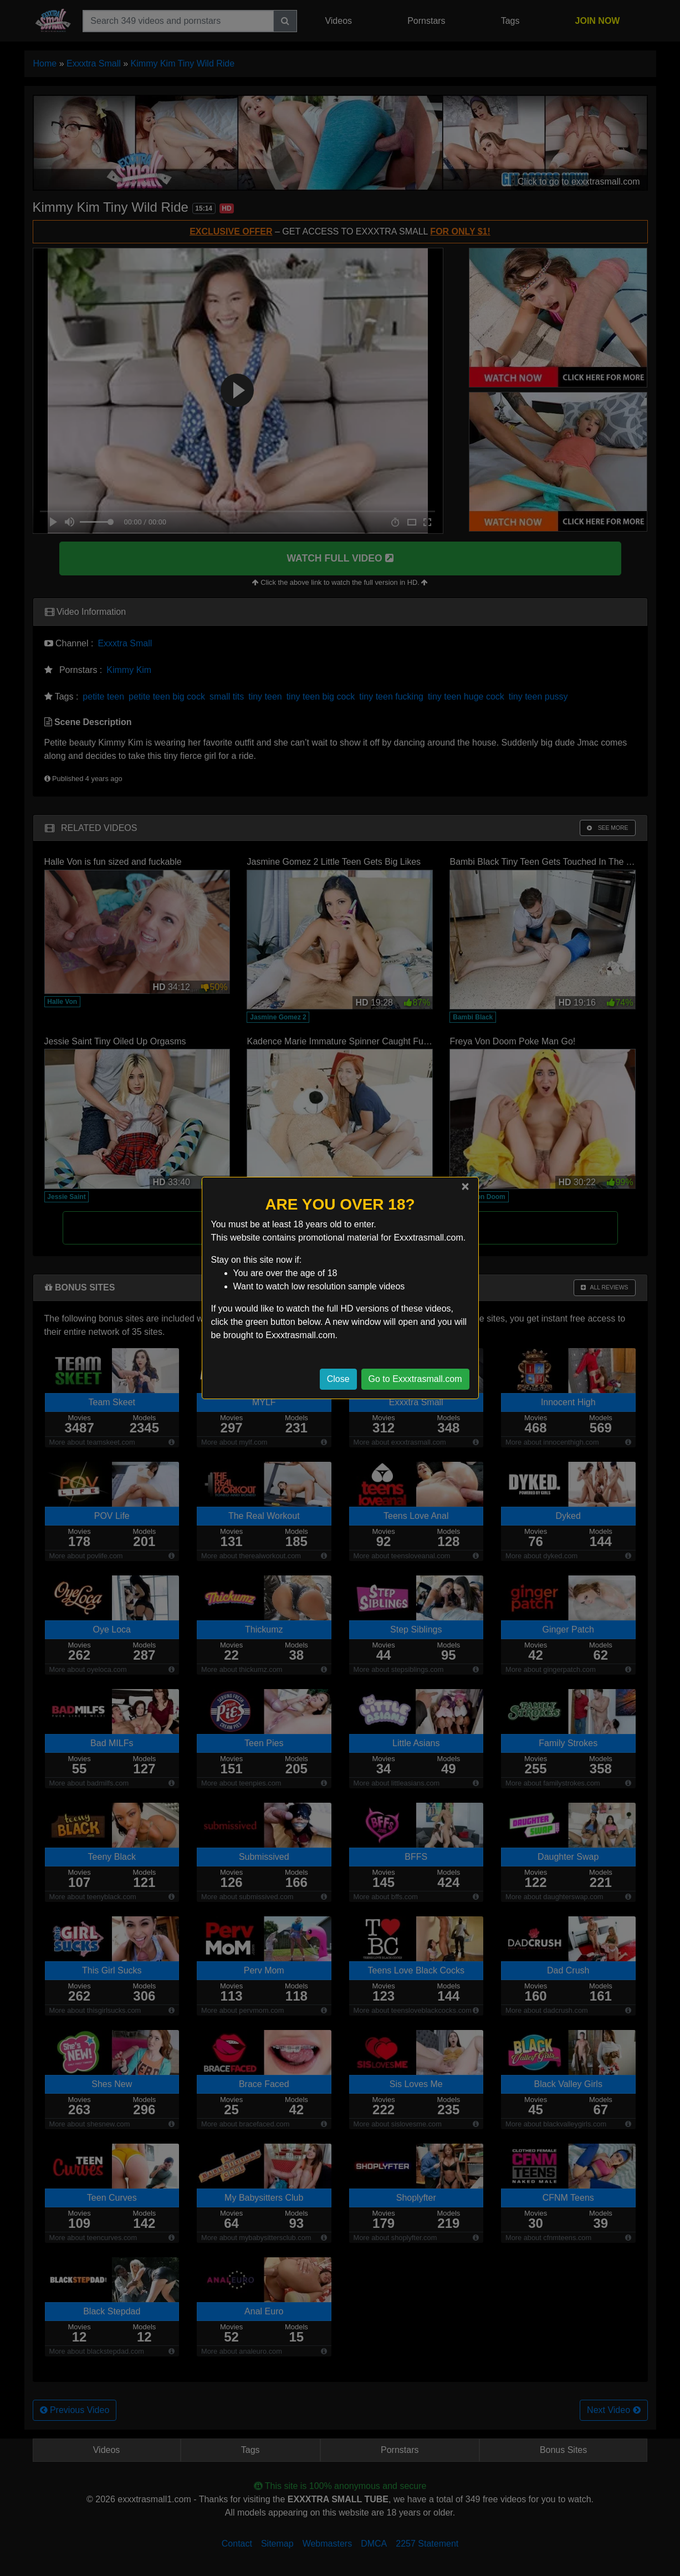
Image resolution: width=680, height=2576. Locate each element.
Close (338, 1379)
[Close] (465, 1186)
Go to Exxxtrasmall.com (415, 1379)
